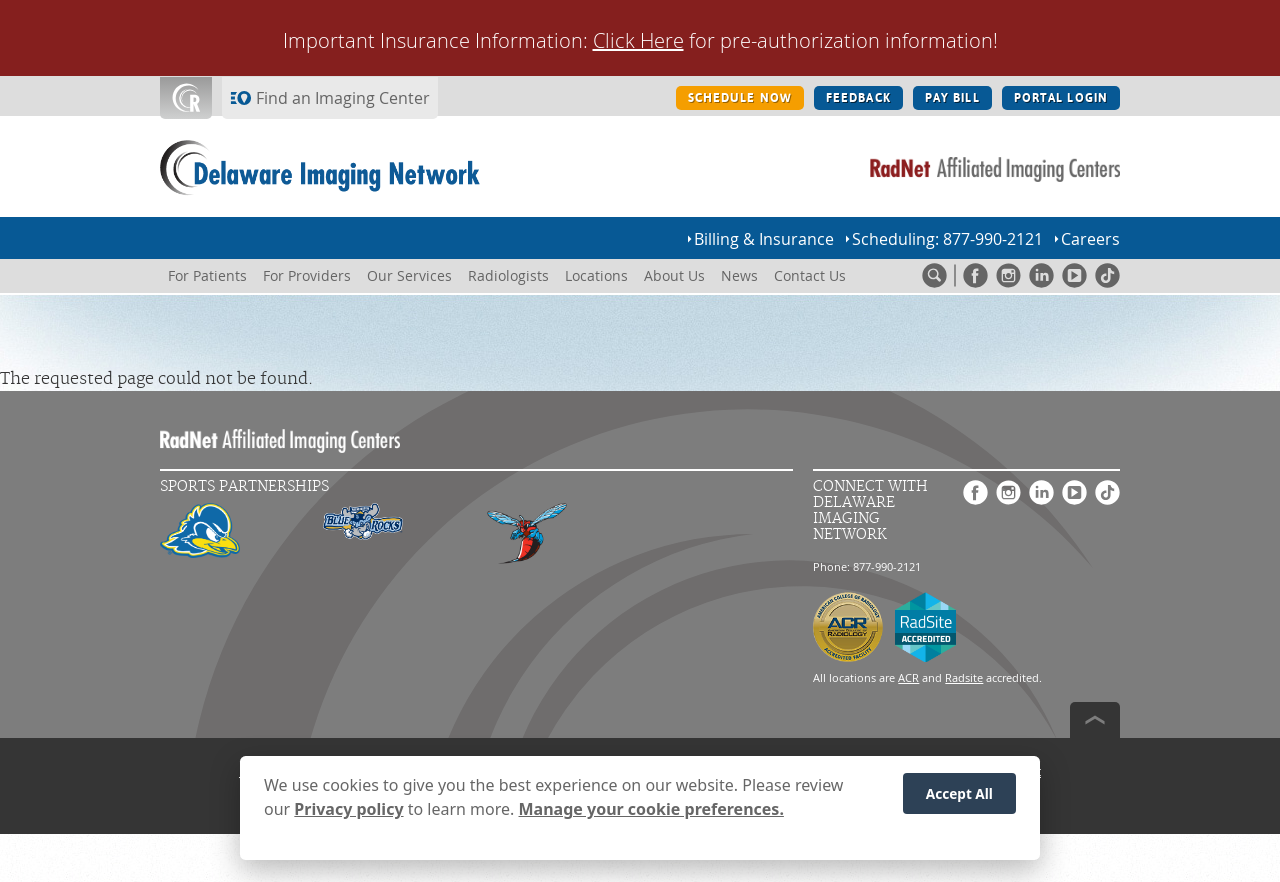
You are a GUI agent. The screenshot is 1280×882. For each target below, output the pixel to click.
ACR (908, 677)
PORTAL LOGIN (1061, 98)
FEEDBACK (858, 98)
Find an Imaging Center (343, 98)
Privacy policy (348, 817)
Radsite (964, 677)
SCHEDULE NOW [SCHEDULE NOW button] (740, 98)
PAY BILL (952, 98)
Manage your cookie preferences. (651, 817)
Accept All (959, 801)
